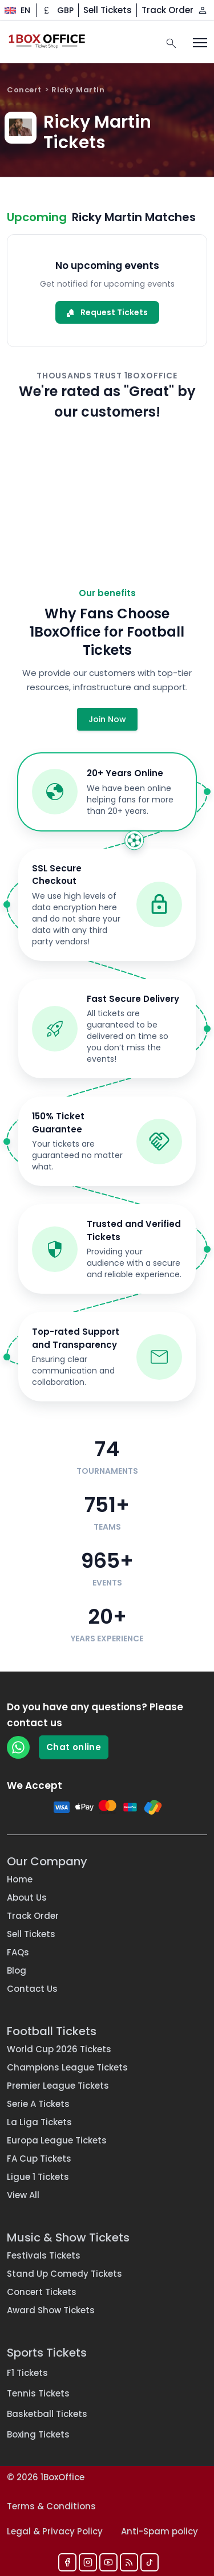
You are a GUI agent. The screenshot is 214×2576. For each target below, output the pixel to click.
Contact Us (32, 1989)
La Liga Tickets (39, 2122)
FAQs (18, 1952)
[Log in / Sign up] (202, 10)
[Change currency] (57, 10)
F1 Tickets (27, 2373)
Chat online (73, 1747)
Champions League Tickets (67, 2067)
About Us (27, 1898)
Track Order (167, 10)
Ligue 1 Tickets (38, 2177)
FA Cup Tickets (39, 2159)
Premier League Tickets (58, 2086)
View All (23, 2195)
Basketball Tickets (47, 2414)
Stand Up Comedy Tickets (64, 2274)
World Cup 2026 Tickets (59, 2049)
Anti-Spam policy (159, 2531)
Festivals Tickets (43, 2255)
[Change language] (13, 10)
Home (20, 1879)
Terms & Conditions (51, 2506)
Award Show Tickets (51, 2310)
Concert (24, 89)
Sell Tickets (107, 10)
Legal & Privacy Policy (55, 2531)
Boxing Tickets (38, 2434)
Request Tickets (107, 312)
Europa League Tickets (57, 2140)
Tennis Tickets (38, 2393)
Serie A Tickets (38, 2104)
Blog (16, 1970)
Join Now (107, 719)
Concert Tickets (41, 2292)
